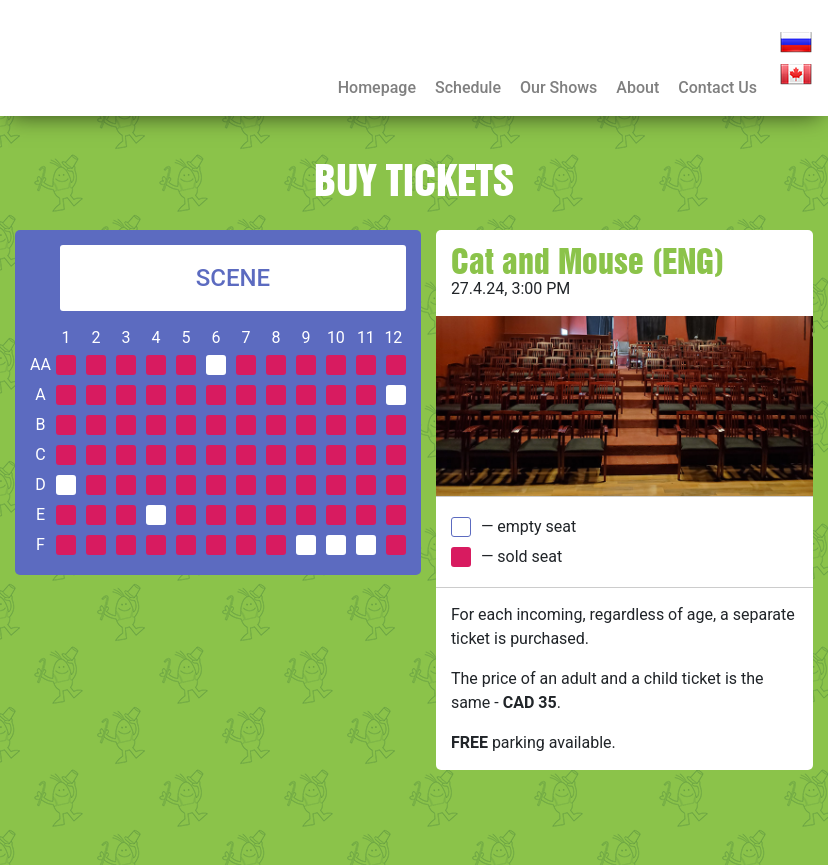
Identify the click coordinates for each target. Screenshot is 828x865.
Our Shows (558, 87)
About (637, 87)
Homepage (377, 87)
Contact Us (717, 87)
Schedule (468, 87)
